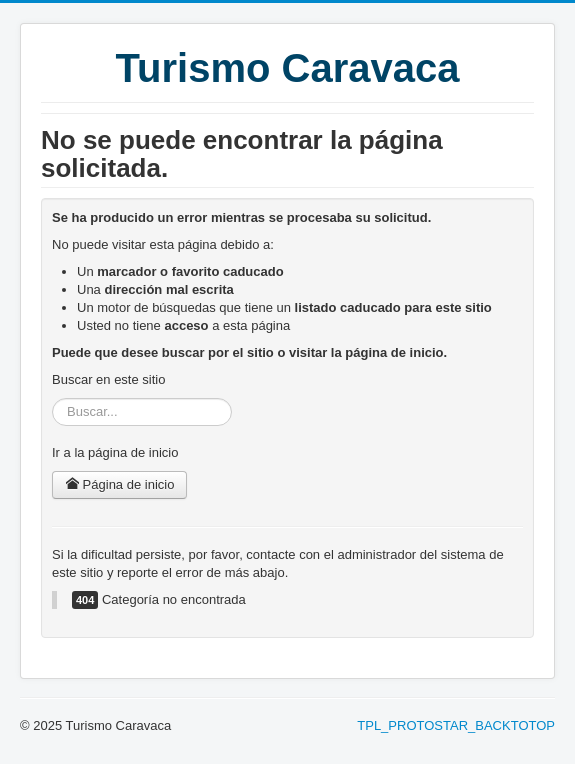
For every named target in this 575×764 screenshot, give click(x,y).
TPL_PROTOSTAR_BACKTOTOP (456, 725)
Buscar (52, 398)
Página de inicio (119, 484)
